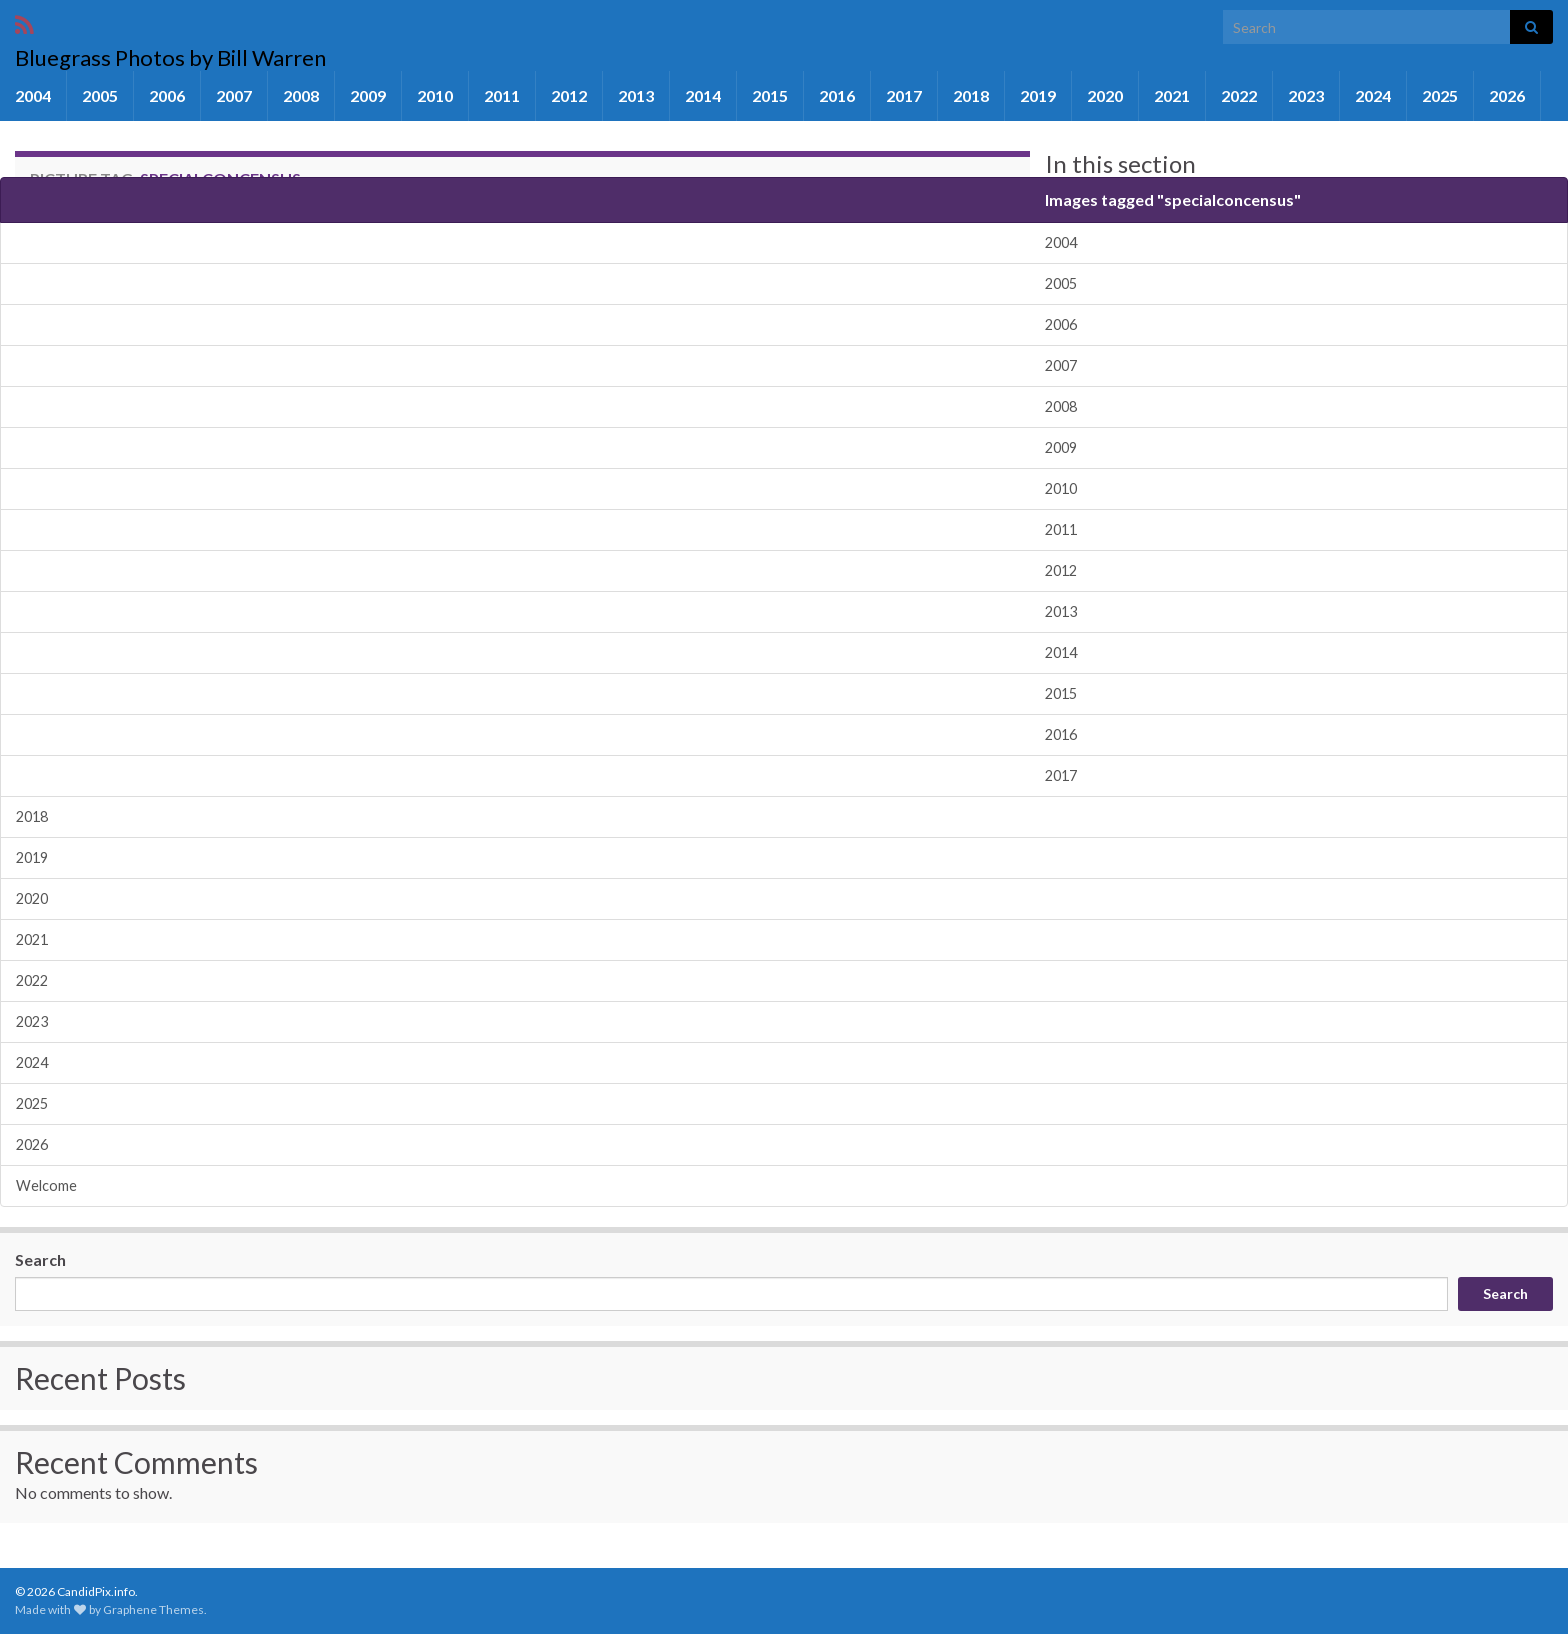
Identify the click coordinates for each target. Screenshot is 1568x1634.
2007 (234, 95)
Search (40, 1259)
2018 (971, 95)
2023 (1306, 95)
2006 (167, 95)
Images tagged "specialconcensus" (1173, 199)
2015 (770, 95)
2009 (368, 95)
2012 (569, 95)
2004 (33, 95)
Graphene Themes (153, 1609)
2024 (1373, 95)
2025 (1440, 95)
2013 (636, 95)
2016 (837, 95)
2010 (435, 95)
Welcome (46, 1185)
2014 (703, 95)
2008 (301, 95)
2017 (904, 95)
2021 (1172, 95)
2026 (1507, 95)
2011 (502, 95)
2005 (100, 95)
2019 (1038, 95)
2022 (1239, 95)
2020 (1105, 95)
